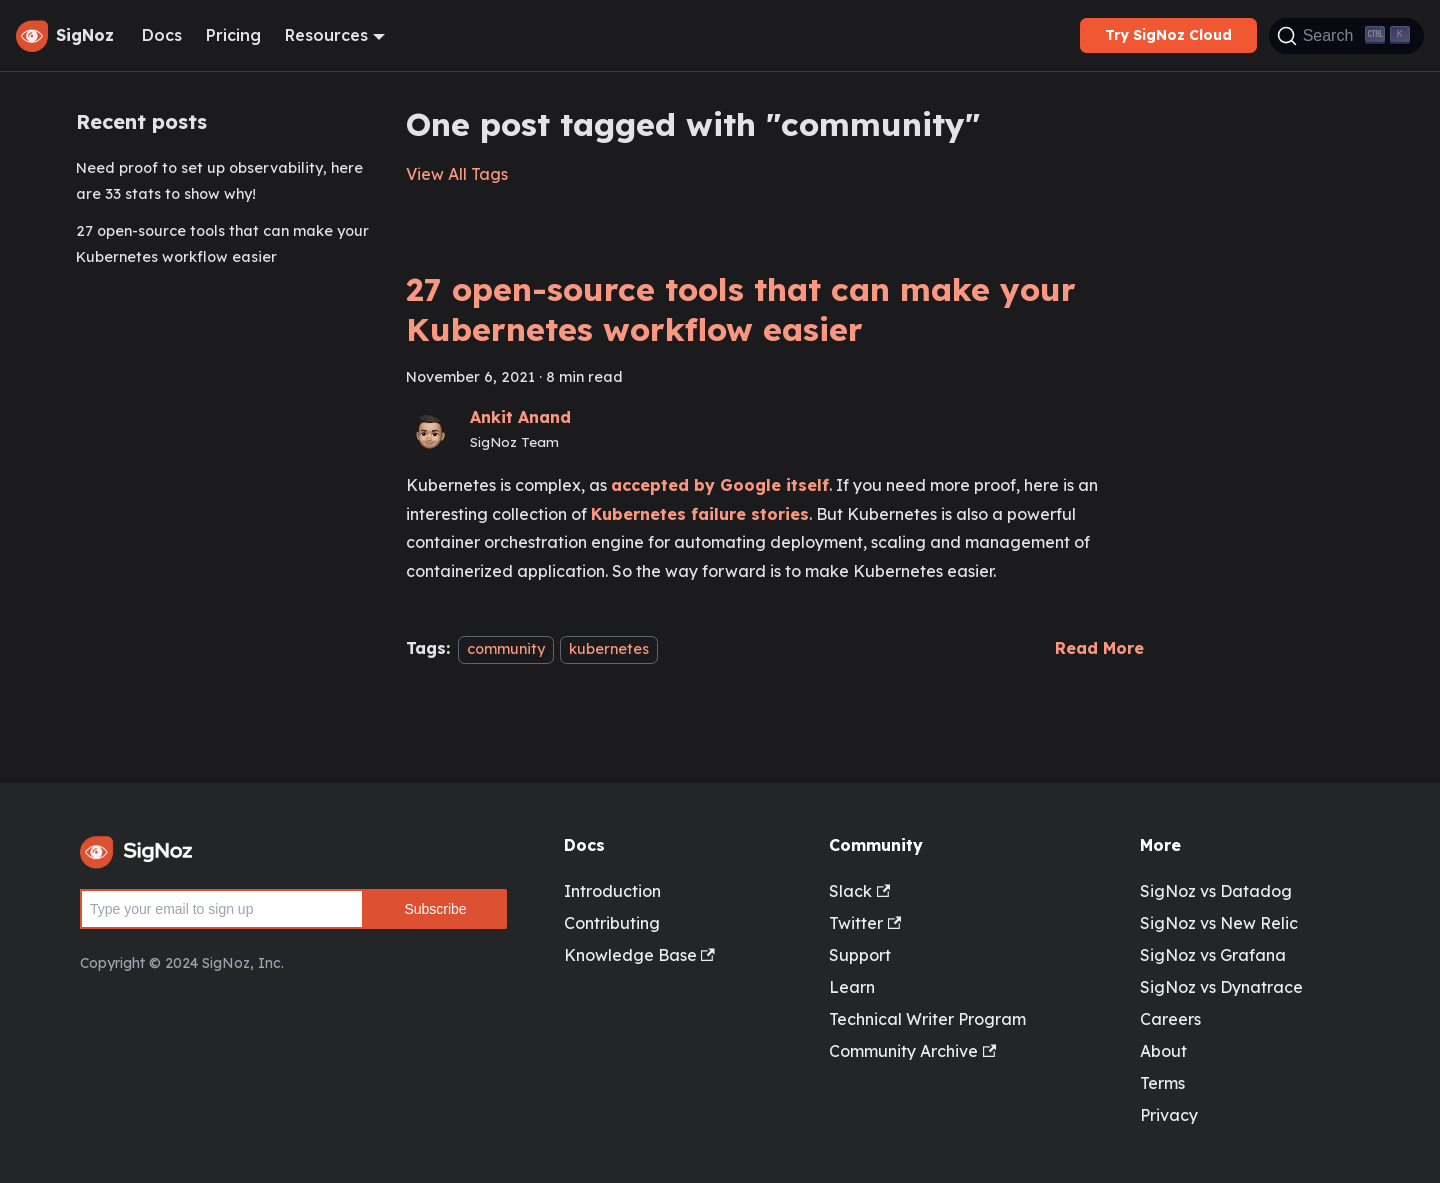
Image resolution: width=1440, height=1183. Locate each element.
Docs (162, 35)
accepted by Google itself (720, 485)
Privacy (1169, 1115)
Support (860, 955)
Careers (1170, 1019)
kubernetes (609, 649)
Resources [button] (326, 35)
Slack (859, 891)
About (1163, 1051)
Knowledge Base (639, 955)
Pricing (233, 35)
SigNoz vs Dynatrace (1221, 987)
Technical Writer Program (927, 1019)
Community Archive (912, 1051)
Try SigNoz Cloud (1168, 35)
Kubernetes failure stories (700, 514)
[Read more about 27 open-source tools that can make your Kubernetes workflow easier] (1099, 648)
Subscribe (435, 909)
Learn (852, 987)
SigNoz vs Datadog (1216, 891)
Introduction (612, 891)
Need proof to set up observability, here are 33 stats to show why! (219, 181)
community (506, 649)
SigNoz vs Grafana (1213, 955)
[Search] (1346, 36)
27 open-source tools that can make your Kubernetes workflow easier (222, 244)
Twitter (865, 923)
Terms (1162, 1083)
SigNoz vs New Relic (1219, 923)
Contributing (612, 923)
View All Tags (457, 174)
